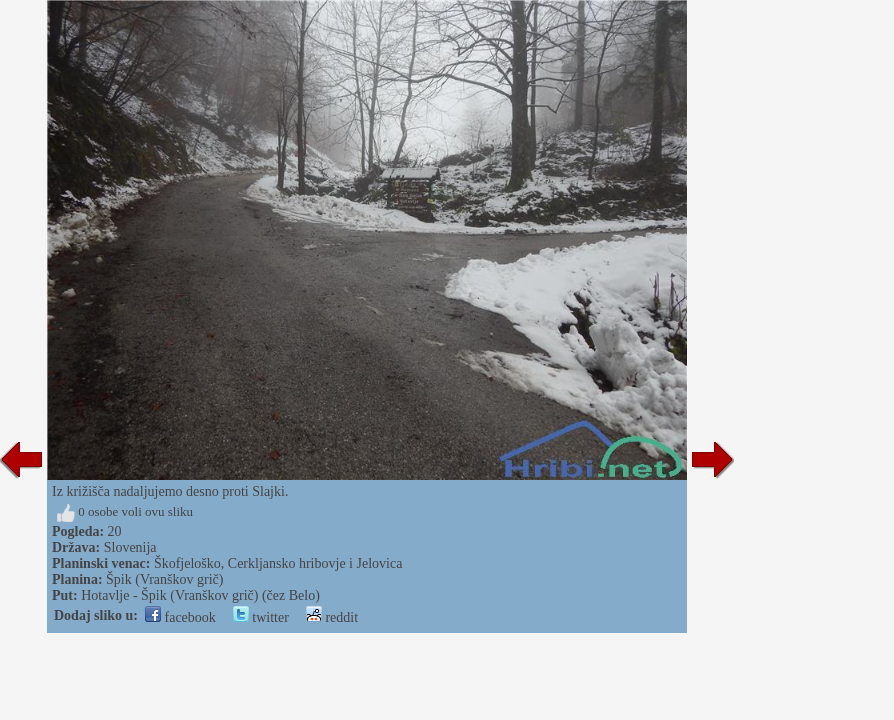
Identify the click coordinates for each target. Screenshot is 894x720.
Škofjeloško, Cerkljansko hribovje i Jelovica (278, 563)
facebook (180, 617)
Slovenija (130, 547)
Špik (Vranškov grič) (164, 579)
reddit (332, 617)
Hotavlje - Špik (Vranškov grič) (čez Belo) (200, 595)
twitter (261, 617)
